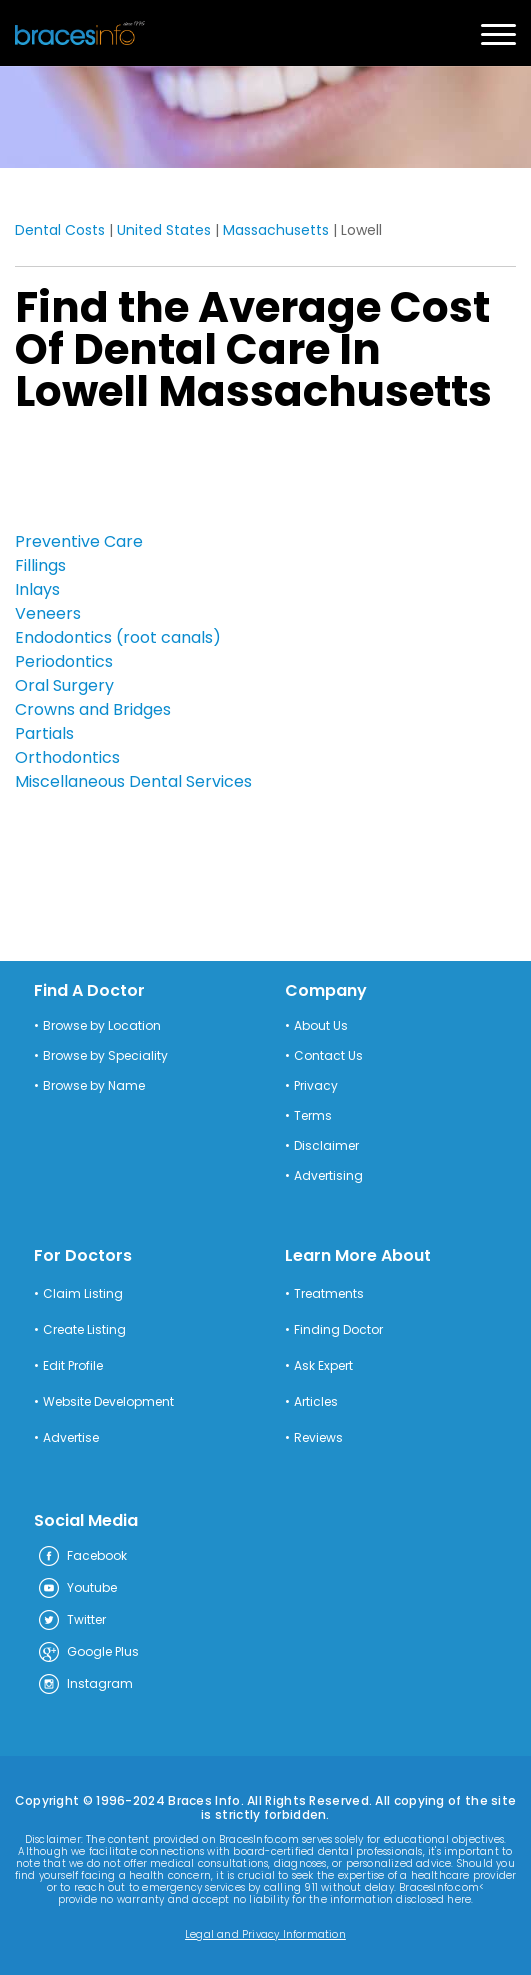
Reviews (318, 1438)
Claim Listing (83, 1294)
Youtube (77, 1589)
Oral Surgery (64, 685)
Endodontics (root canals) (118, 637)
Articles (316, 1402)
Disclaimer (326, 1146)
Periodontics (64, 661)
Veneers (48, 613)
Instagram (85, 1685)
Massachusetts (276, 230)
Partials (44, 733)
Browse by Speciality (105, 1056)
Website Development (108, 1402)
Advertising (328, 1176)
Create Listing (84, 1330)
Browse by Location (102, 1026)
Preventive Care (79, 541)
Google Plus (88, 1653)
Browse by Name (94, 1086)
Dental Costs (60, 230)
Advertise (71, 1438)
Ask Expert (323, 1366)
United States (164, 230)
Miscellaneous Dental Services (133, 781)
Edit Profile (73, 1366)
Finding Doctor (338, 1330)
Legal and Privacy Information (265, 1935)
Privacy (316, 1086)
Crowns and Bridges (93, 709)
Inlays (37, 589)
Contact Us (328, 1056)
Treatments (329, 1294)
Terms (313, 1116)
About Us (321, 1026)
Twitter (71, 1621)
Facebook (82, 1557)
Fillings (40, 565)
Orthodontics (67, 757)
